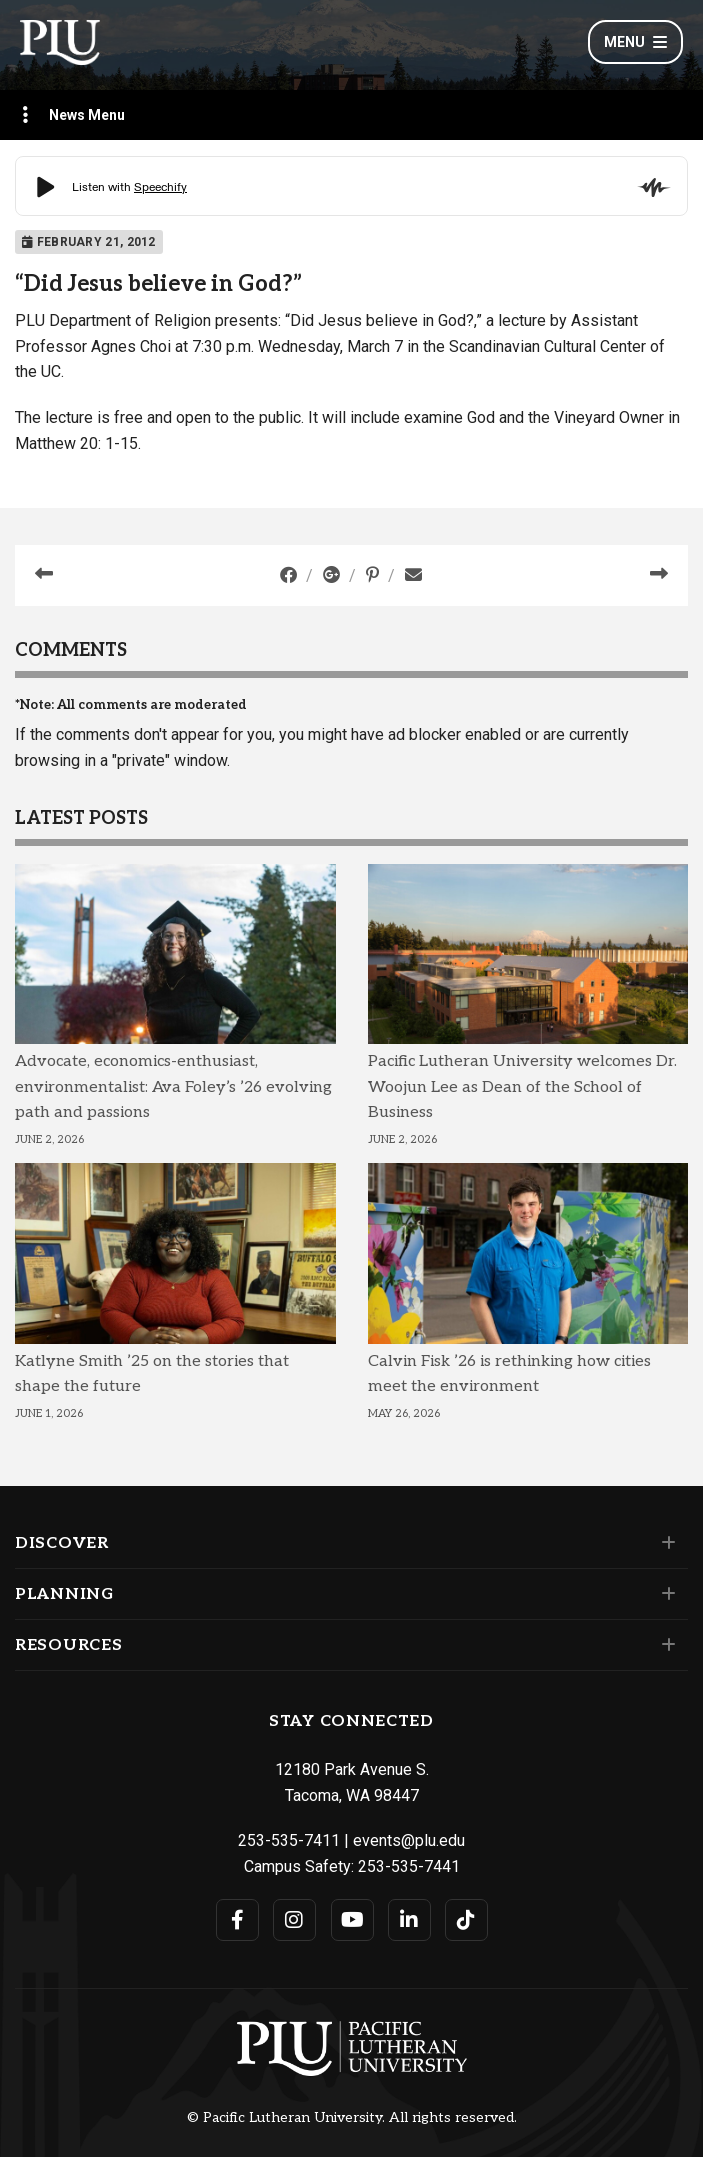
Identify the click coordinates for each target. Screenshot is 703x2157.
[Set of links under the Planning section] (664, 1594)
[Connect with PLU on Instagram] (294, 1920)
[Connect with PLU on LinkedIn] (409, 1920)
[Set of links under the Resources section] (664, 1645)
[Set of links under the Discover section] (664, 1543)
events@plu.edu (409, 1840)
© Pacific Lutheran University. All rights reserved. (352, 2118)
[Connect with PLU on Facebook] (237, 1920)
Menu (635, 42)
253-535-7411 (289, 1840)
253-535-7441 (409, 1866)
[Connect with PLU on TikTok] (466, 1920)
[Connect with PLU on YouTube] (352, 1920)
